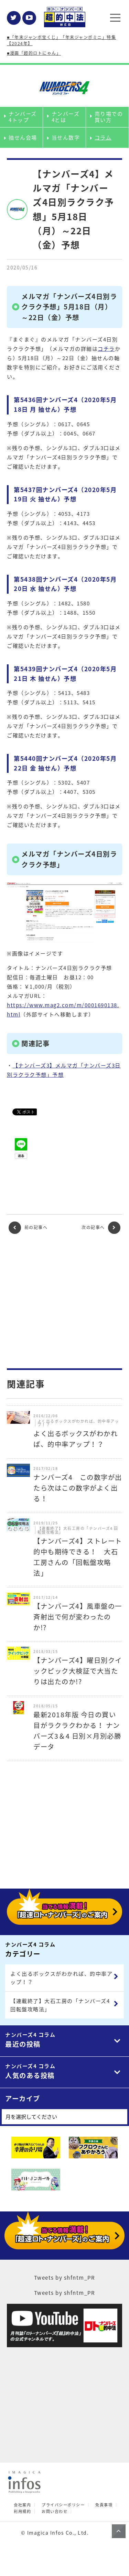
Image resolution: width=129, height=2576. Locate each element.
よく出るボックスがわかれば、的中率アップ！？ (61, 1978)
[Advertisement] (65, 1301)
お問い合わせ (54, 2511)
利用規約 (22, 2511)
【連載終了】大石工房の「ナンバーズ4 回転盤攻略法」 (60, 2005)
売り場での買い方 (109, 117)
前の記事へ (28, 1227)
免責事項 (103, 2505)
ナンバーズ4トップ (23, 117)
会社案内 (22, 2505)
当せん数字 (66, 137)
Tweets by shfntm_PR (64, 2277)
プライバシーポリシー (63, 2505)
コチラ (106, 348)
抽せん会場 (23, 137)
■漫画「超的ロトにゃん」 (34, 53)
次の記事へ (101, 1227)
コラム (103, 137)
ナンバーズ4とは (66, 117)
